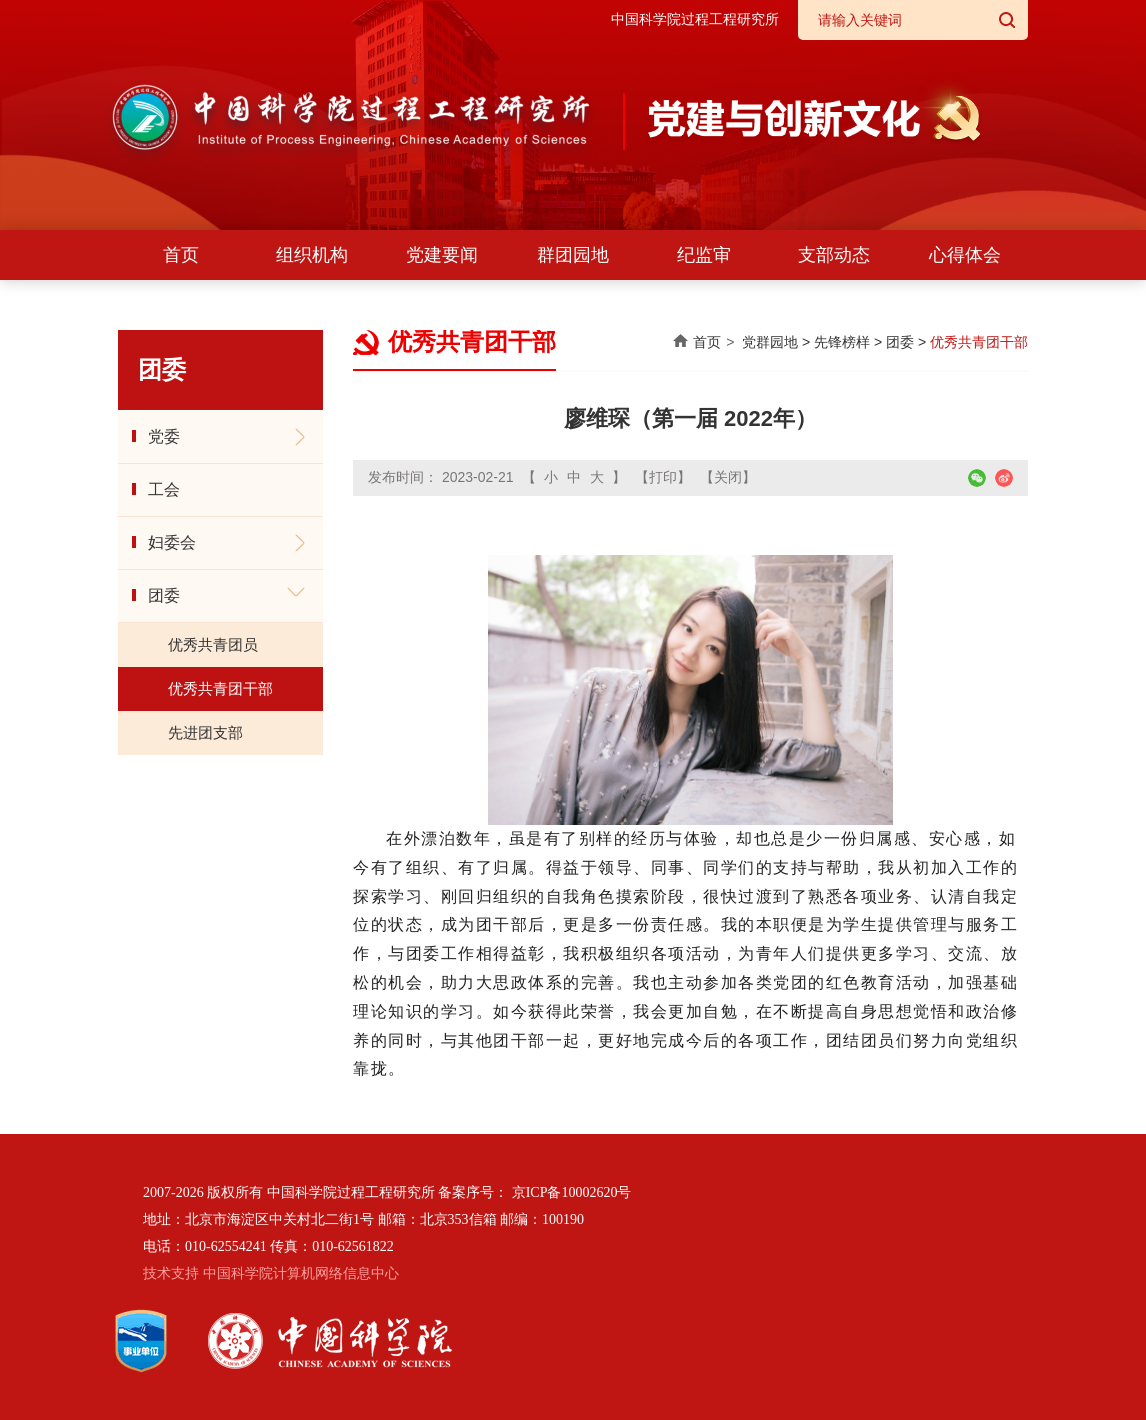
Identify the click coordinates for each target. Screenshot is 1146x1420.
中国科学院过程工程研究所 (695, 19)
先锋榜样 (842, 342)
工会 (164, 489)
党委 (164, 436)
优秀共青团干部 (220, 688)
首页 (181, 255)
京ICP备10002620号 (572, 1192)
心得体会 (965, 255)
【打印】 (663, 477)
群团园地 (573, 255)
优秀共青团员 (213, 644)
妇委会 (172, 542)
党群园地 (770, 342)
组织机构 (312, 255)
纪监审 (704, 255)
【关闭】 (728, 477)
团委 (164, 595)
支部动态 (834, 255)
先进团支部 (205, 732)
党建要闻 (442, 255)
